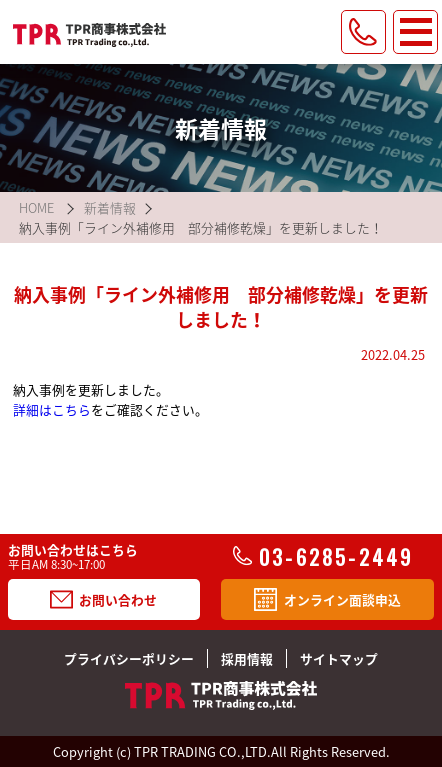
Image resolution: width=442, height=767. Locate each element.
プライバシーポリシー (129, 658)
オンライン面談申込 (327, 599)
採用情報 (247, 658)
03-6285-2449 (323, 557)
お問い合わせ (103, 599)
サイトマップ (339, 658)
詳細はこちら (52, 409)
